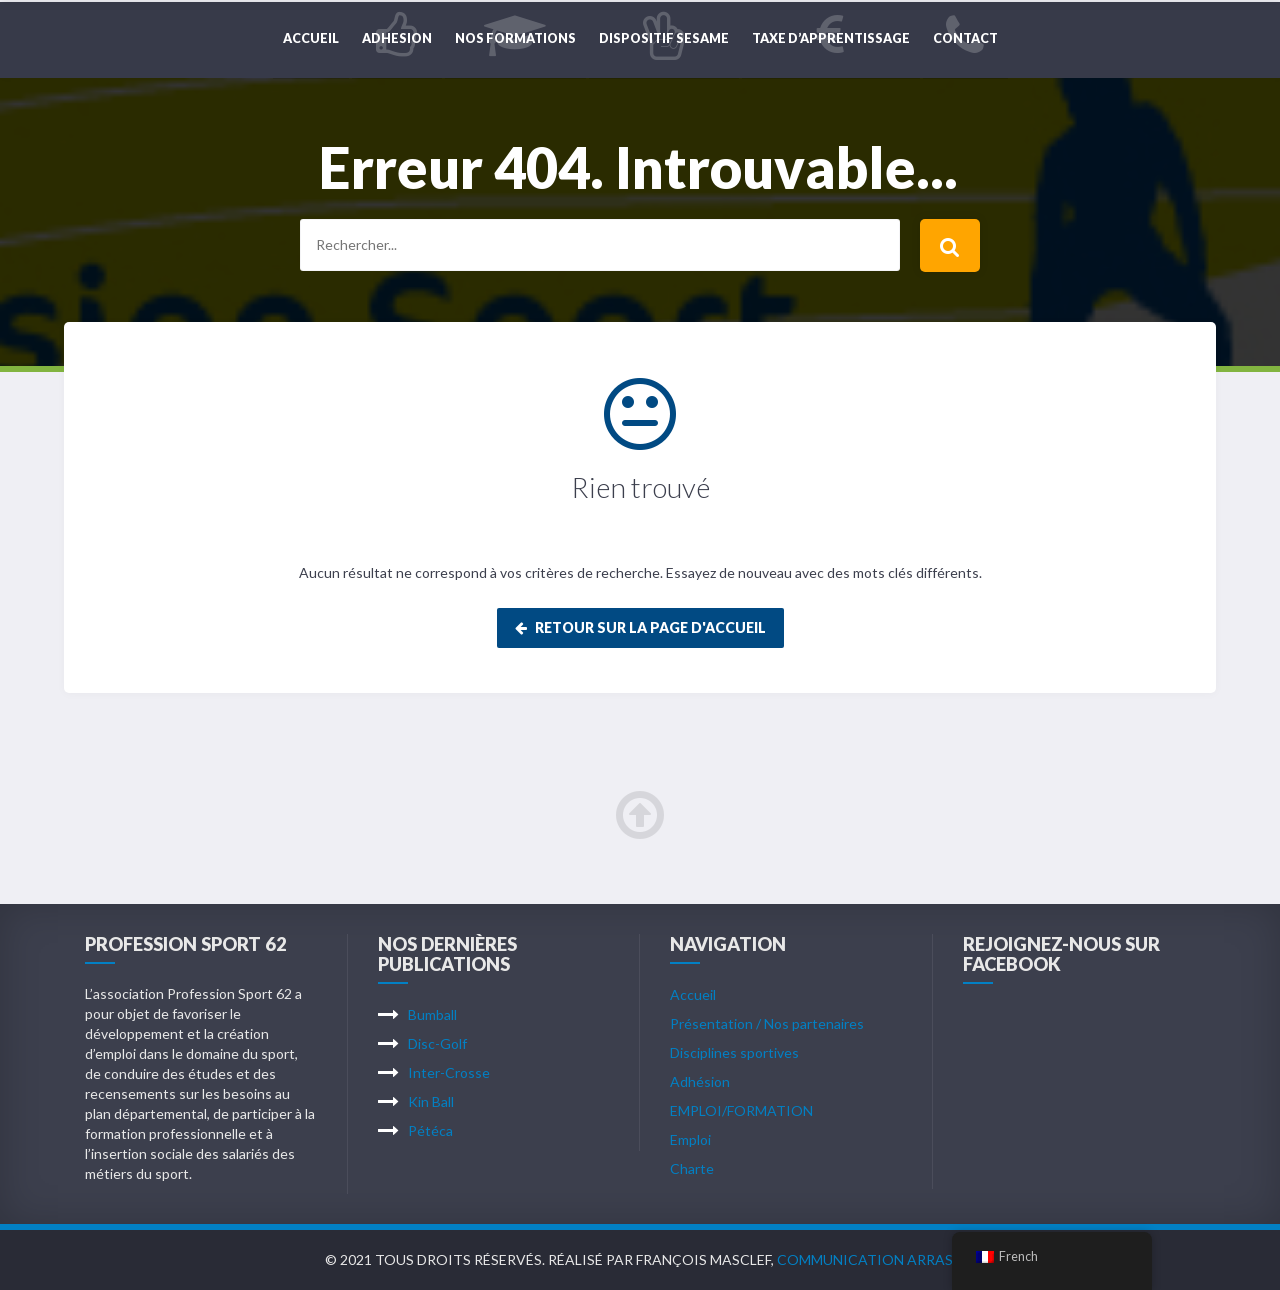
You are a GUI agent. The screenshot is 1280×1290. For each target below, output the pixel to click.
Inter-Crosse (449, 1072)
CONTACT (965, 38)
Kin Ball (431, 1101)
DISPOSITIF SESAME (664, 38)
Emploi (690, 1139)
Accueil (311, 38)
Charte (692, 1168)
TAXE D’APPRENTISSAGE (831, 38)
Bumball (432, 1014)
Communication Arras (865, 1259)
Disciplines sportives (734, 1052)
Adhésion (700, 1081)
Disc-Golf (437, 1043)
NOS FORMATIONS (515, 38)
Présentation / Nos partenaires (767, 1023)
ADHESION (397, 38)
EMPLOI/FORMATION (741, 1110)
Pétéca (430, 1130)
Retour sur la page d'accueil (640, 627)
